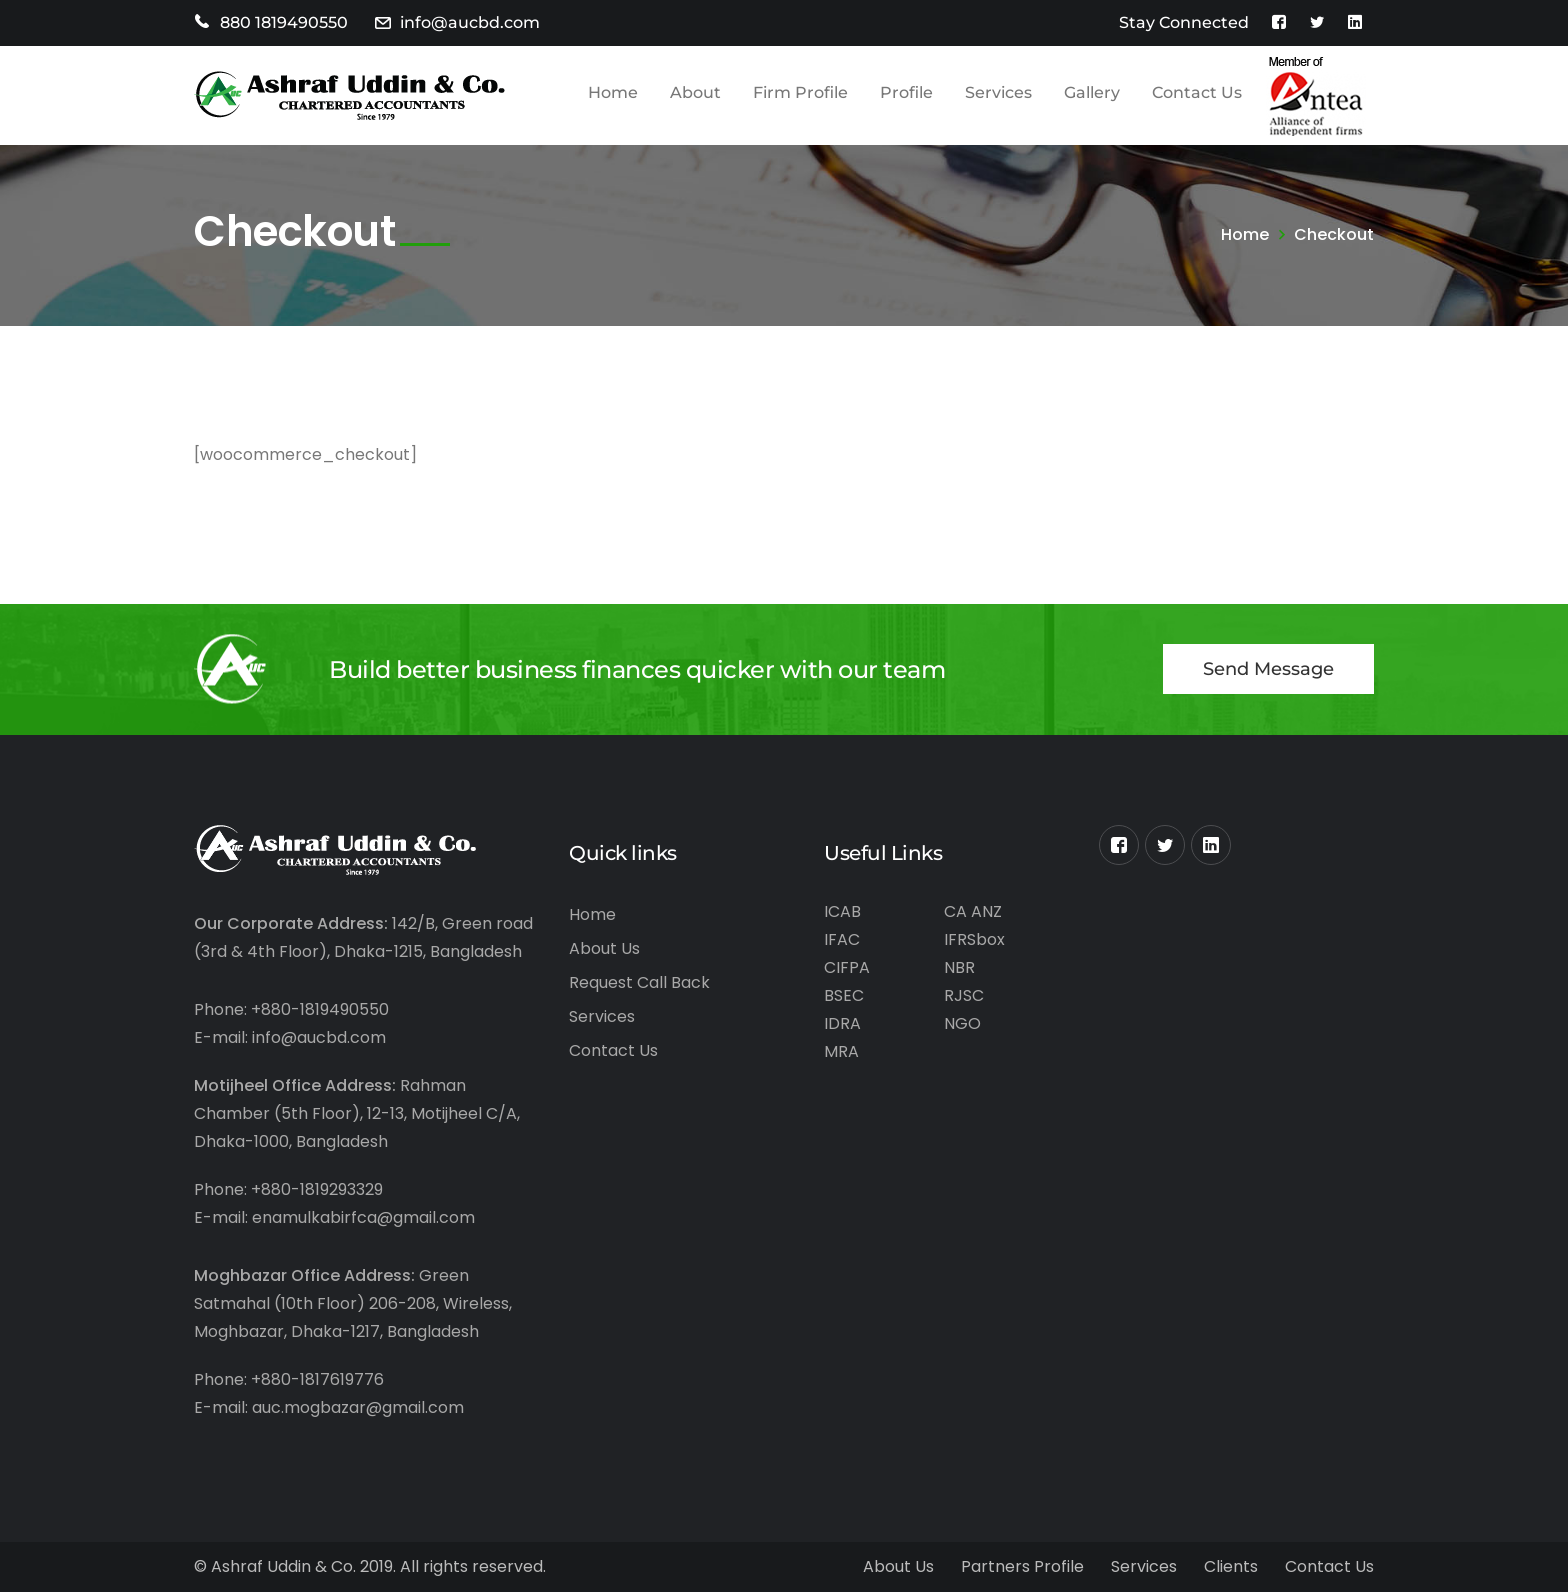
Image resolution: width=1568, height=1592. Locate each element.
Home (1245, 234)
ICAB (842, 911)
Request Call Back (639, 982)
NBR (959, 967)
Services (602, 1016)
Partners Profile (1022, 1566)
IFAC (842, 939)
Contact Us (613, 1050)
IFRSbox (974, 939)
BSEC (844, 995)
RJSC (964, 995)
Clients (1231, 1566)
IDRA (842, 1023)
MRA (841, 1051)
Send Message (1268, 669)
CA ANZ (973, 911)
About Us (604, 948)
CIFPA (847, 967)
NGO (962, 1023)
